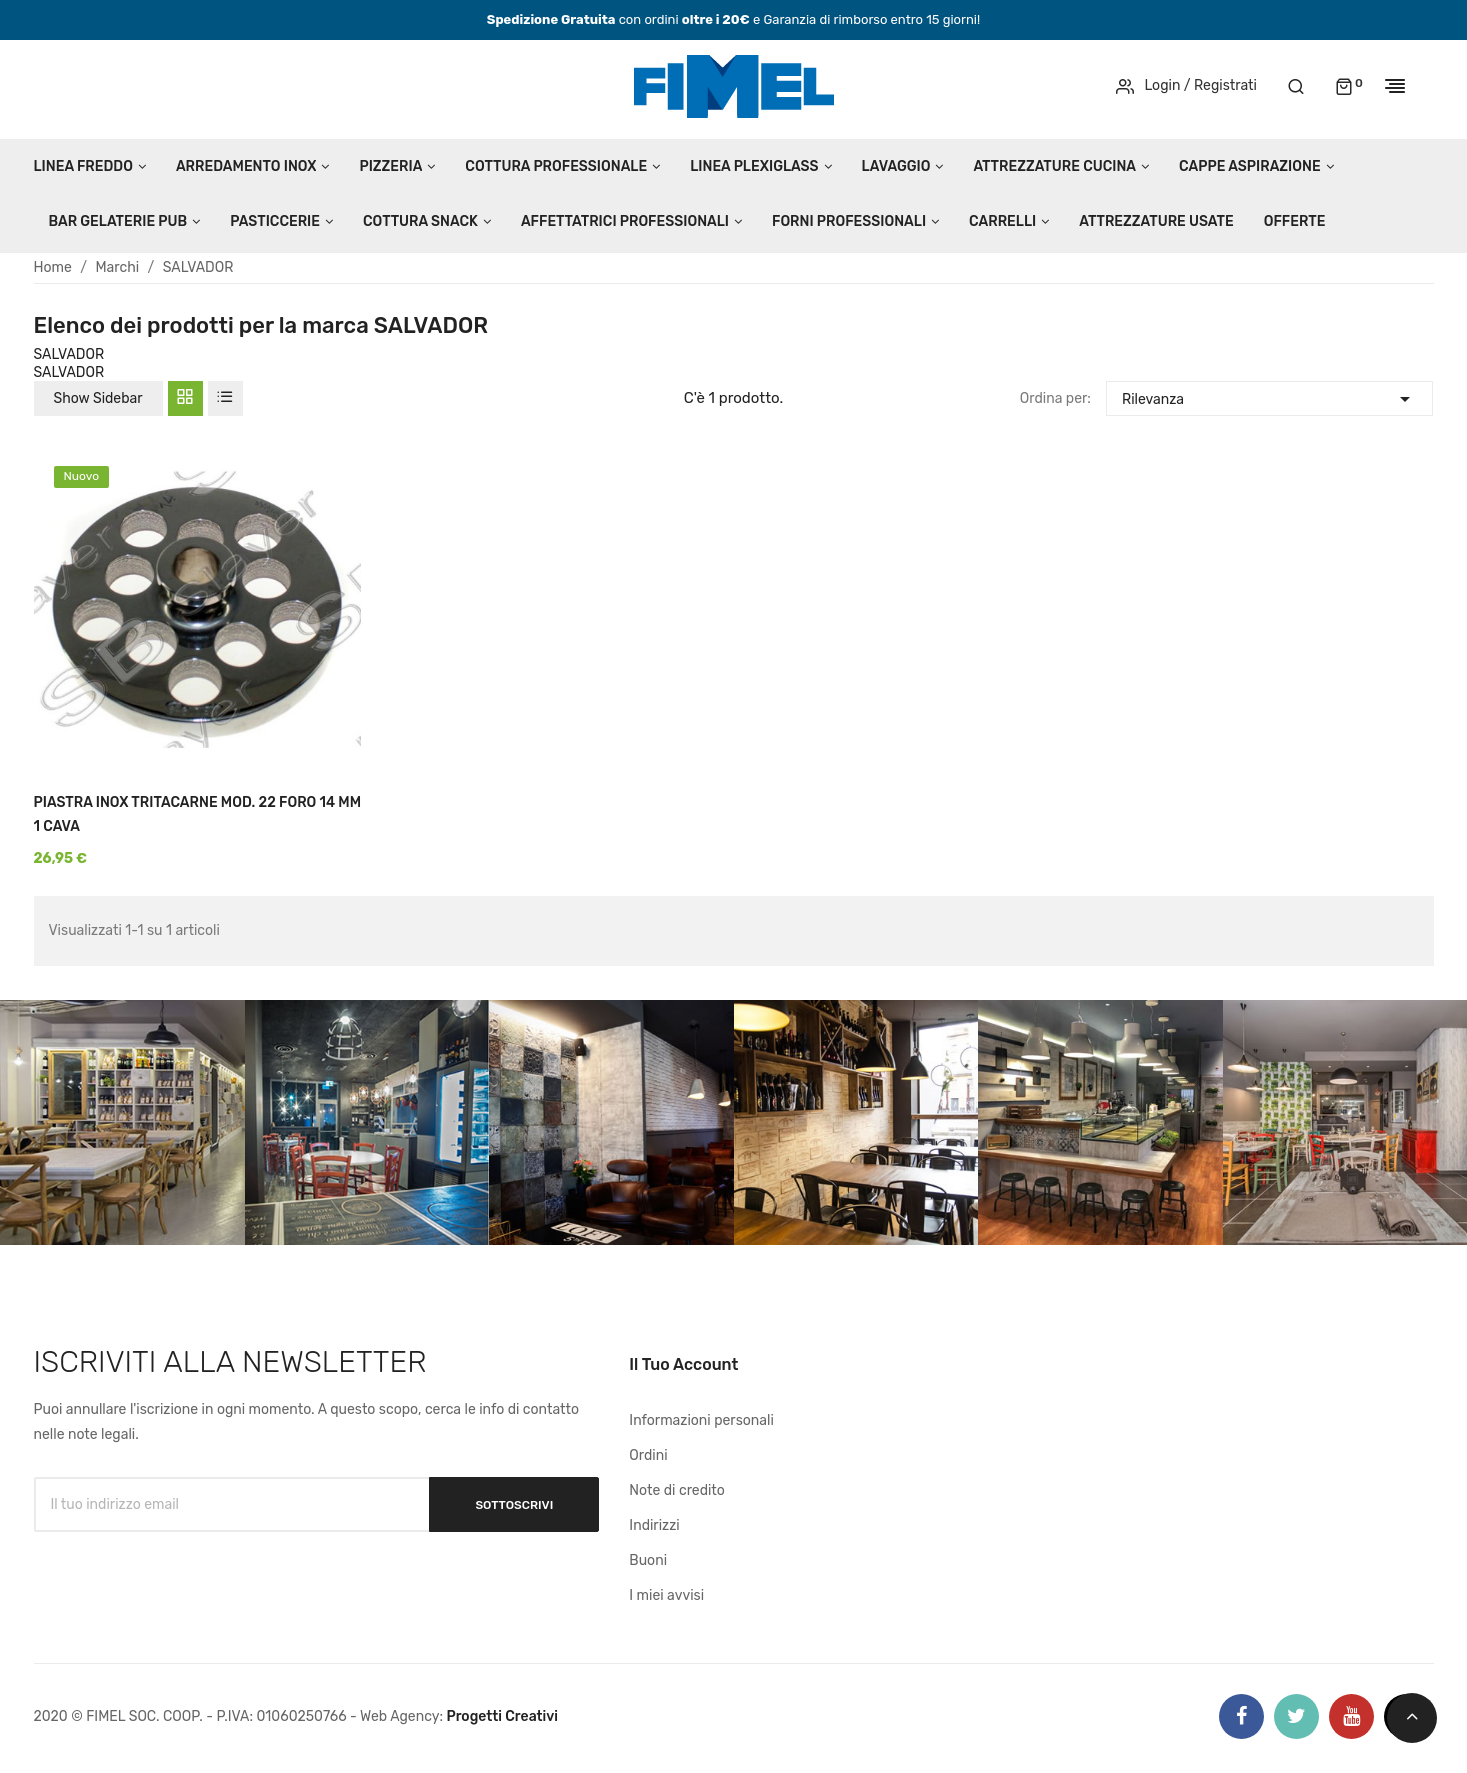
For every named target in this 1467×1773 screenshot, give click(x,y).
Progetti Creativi (502, 1716)
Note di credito (677, 1490)
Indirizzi (654, 1525)
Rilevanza (1269, 396)
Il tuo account (683, 1364)
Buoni (648, 1560)
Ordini (648, 1455)
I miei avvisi (666, 1595)
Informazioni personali (701, 1420)
